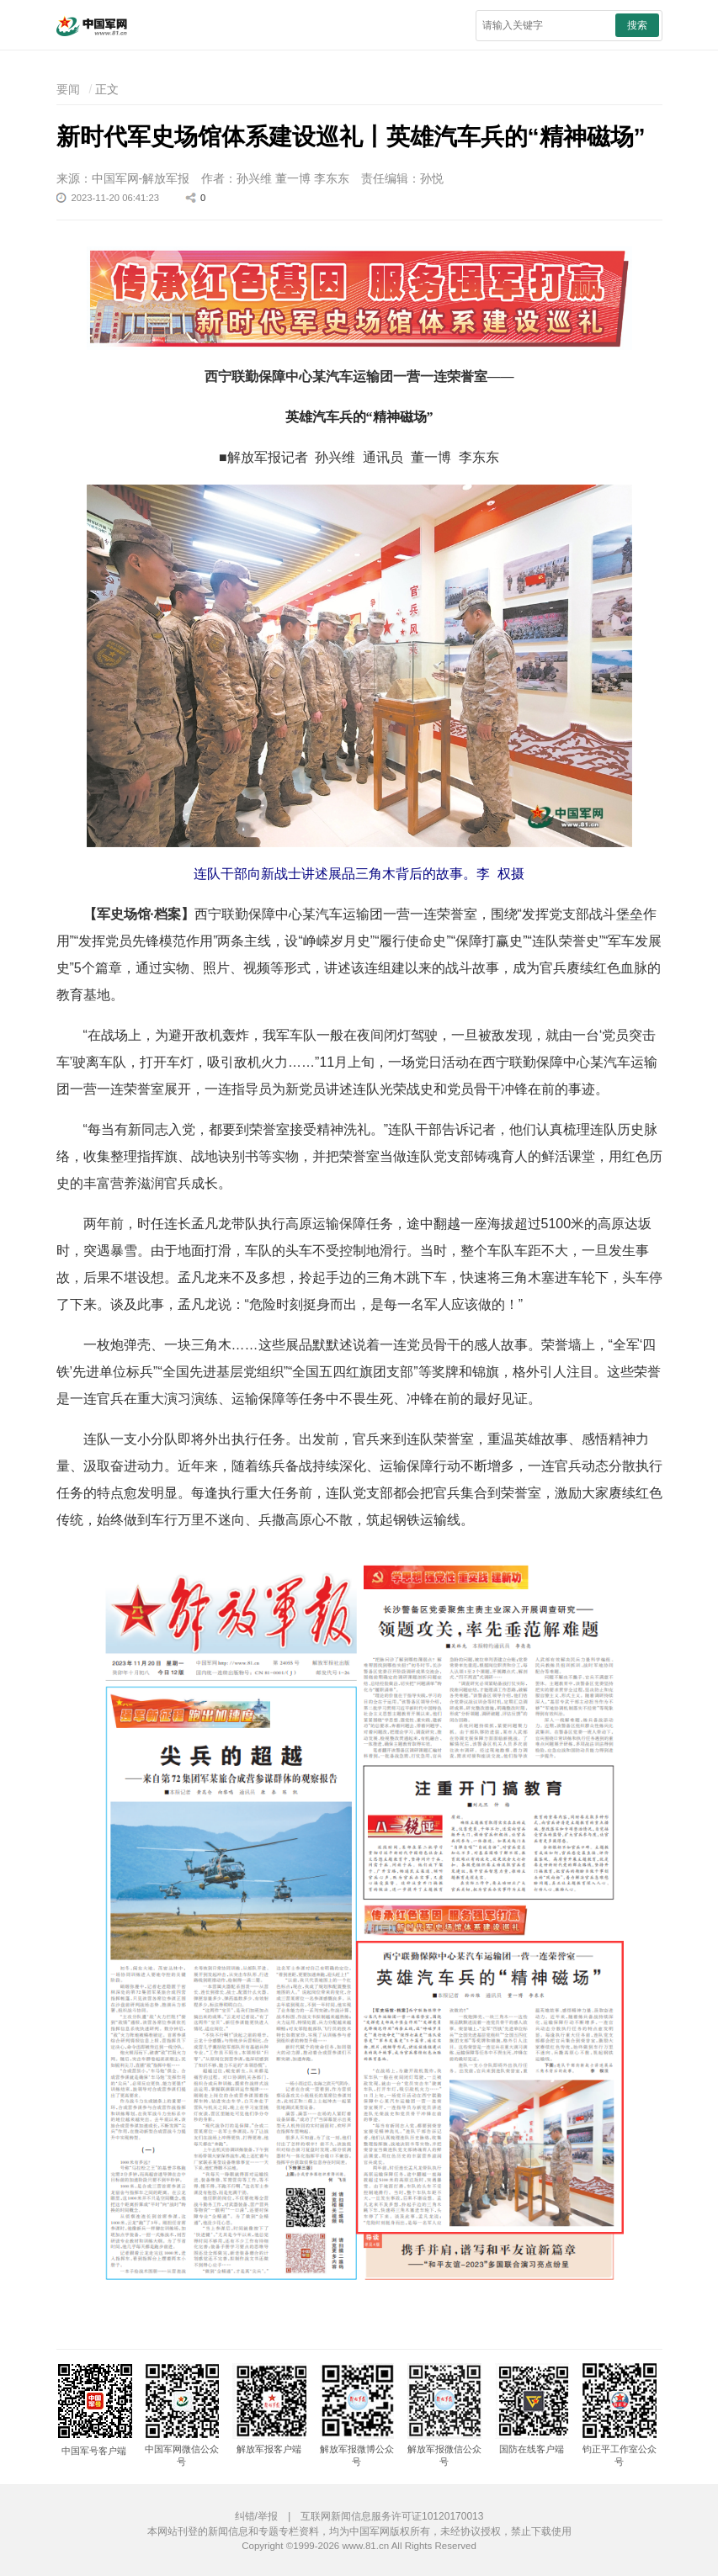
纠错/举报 (256, 2516)
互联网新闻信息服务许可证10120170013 (391, 2516)
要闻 (68, 89)
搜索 (637, 25)
